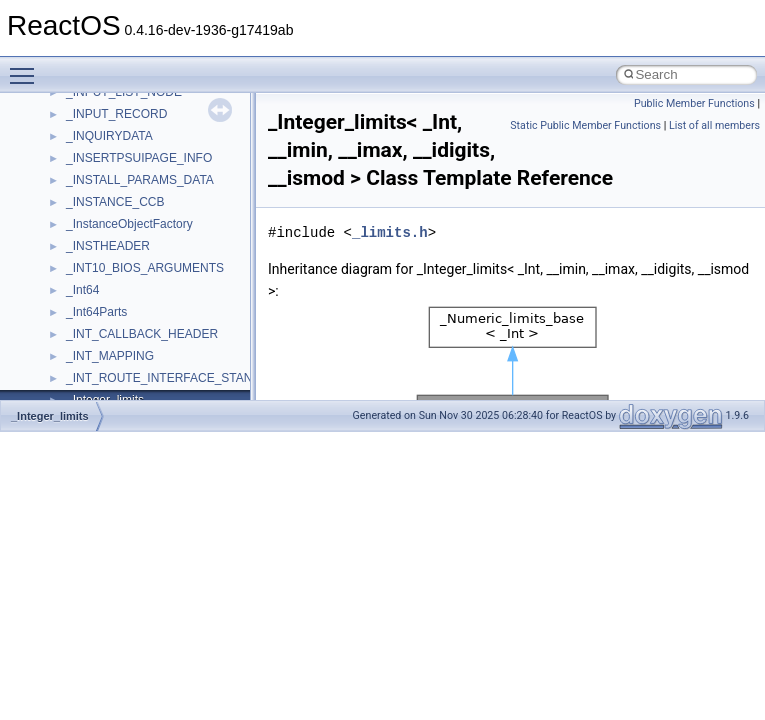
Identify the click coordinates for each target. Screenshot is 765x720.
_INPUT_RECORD (116, 114)
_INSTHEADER (108, 246)
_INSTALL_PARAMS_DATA (140, 180)
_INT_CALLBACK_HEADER (142, 334)
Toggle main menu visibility (27, 67)
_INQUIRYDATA (109, 136)
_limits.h (390, 232)
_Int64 (82, 290)
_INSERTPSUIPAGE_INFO (139, 158)
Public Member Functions (694, 103)
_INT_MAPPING (110, 356)
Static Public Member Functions (585, 125)
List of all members (714, 125)
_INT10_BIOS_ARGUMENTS (145, 268)
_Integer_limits (50, 416)
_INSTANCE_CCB (115, 202)
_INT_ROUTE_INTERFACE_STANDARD (176, 378)
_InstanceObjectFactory (129, 224)
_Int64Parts (96, 312)
